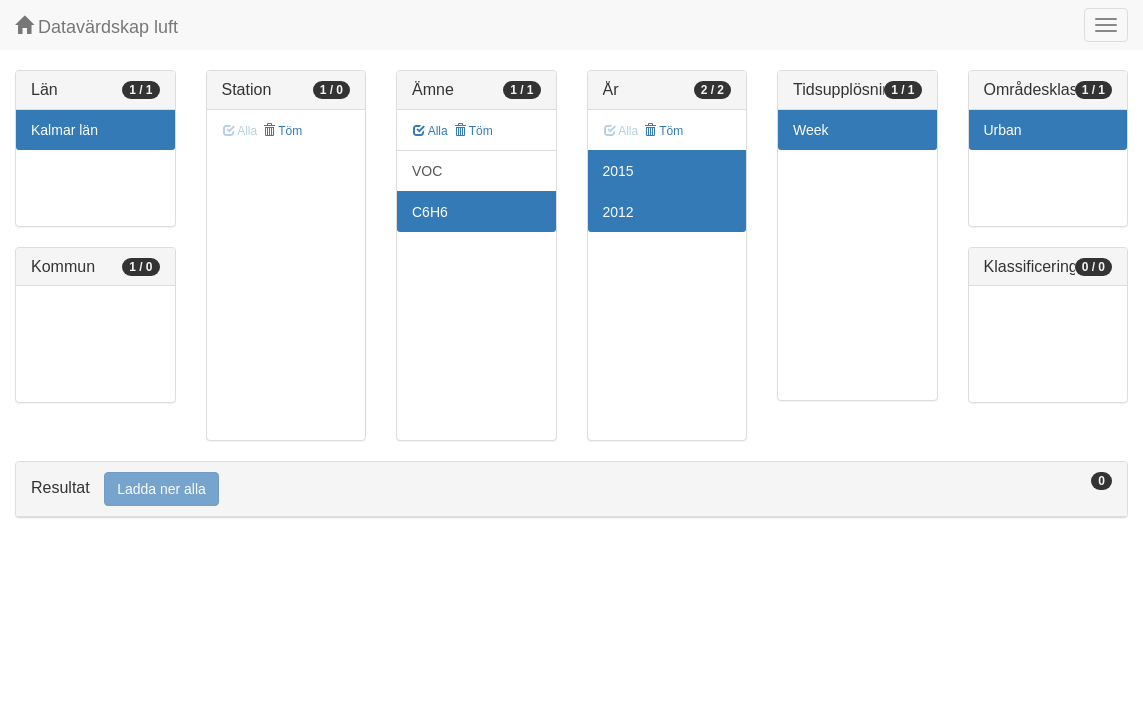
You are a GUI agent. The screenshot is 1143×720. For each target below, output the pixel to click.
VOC (427, 171)
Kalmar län (64, 130)
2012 (618, 212)
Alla (430, 131)
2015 (618, 171)
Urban (1003, 130)
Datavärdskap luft (96, 26)
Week (811, 130)
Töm (282, 131)
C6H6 (430, 212)
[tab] (571, 489)
